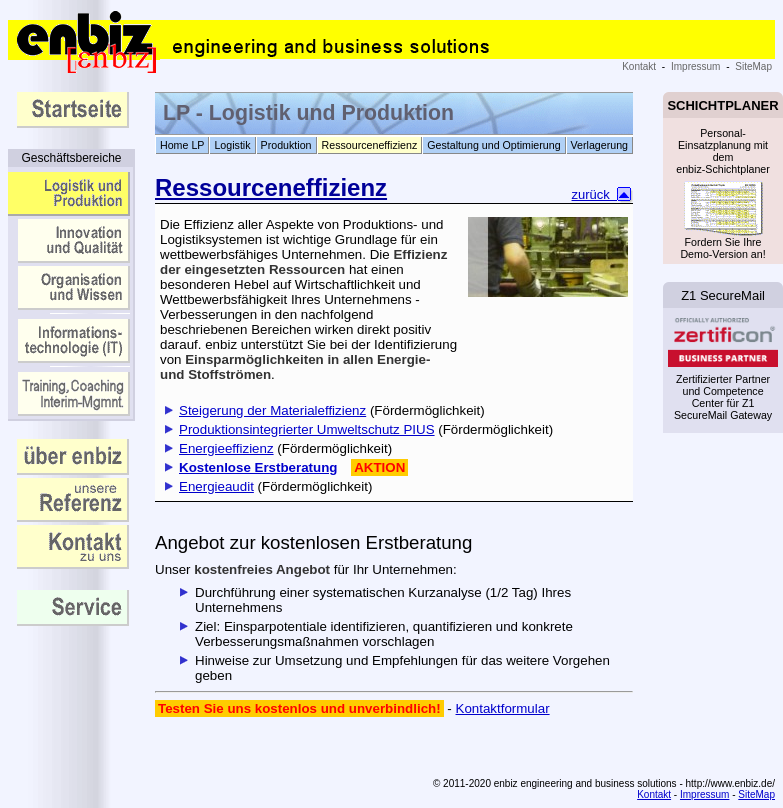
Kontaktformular (503, 708)
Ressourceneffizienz (370, 145)
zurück (603, 194)
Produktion (286, 145)
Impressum (695, 66)
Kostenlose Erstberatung (258, 467)
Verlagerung (599, 145)
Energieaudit (216, 486)
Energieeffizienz (226, 448)
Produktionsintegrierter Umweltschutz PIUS (307, 429)
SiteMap (753, 66)
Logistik (232, 145)
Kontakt (639, 66)
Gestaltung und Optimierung (493, 145)
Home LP (182, 145)
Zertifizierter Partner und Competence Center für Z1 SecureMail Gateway (723, 370)
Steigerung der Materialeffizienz (272, 410)
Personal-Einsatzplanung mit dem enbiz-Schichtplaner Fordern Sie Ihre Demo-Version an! (723, 191)
